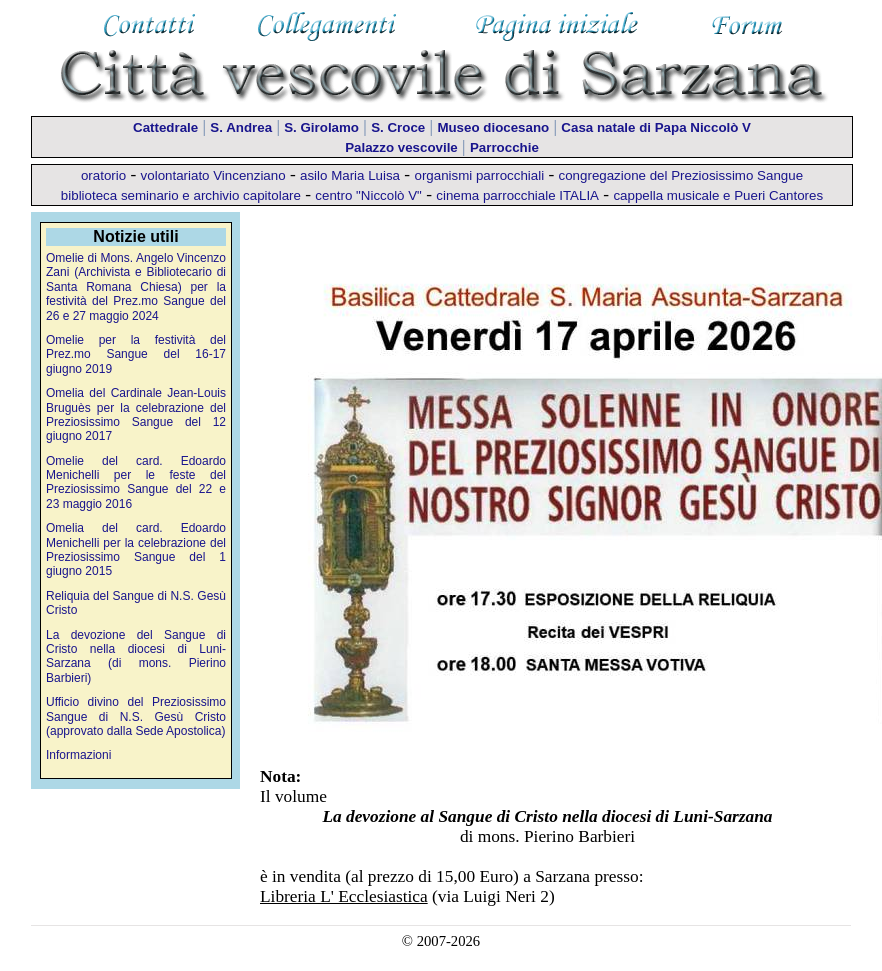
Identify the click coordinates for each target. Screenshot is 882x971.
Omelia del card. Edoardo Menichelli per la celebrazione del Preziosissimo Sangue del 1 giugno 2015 (136, 549)
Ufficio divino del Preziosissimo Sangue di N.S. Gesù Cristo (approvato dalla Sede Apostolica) (136, 716)
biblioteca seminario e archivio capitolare (181, 195)
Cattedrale (165, 127)
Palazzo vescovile (401, 147)
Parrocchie (504, 147)
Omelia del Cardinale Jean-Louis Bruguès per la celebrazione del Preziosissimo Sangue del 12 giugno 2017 (136, 414)
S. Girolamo (321, 127)
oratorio (103, 175)
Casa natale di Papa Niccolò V (656, 127)
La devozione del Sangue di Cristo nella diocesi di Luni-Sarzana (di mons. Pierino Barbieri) (136, 656)
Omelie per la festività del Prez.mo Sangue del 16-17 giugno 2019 (136, 354)
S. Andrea (241, 127)
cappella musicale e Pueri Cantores (718, 195)
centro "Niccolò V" (368, 195)
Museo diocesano (493, 127)
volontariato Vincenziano (213, 175)
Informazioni (78, 755)
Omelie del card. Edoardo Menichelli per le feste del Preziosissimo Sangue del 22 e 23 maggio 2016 (136, 482)
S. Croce (398, 127)
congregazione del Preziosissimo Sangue (681, 175)
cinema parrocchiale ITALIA (517, 195)
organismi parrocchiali (479, 175)
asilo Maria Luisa (350, 175)
